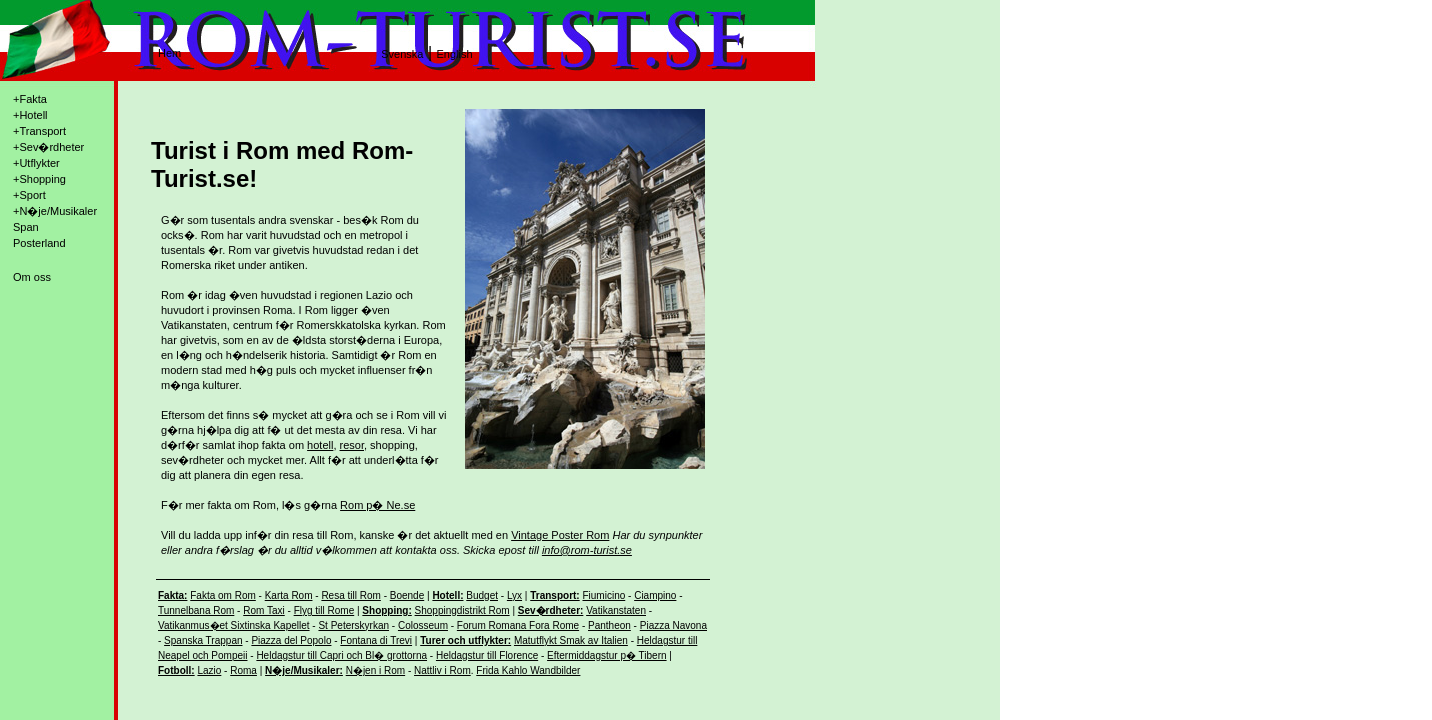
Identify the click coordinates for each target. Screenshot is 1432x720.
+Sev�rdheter (48, 147)
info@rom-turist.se (587, 550)
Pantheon (609, 625)
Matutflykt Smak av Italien (571, 640)
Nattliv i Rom (442, 670)
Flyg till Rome (324, 610)
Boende (407, 595)
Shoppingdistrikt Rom (462, 610)
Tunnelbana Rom (196, 610)
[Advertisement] (793, 391)
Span (26, 227)
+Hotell (30, 115)
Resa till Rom (350, 595)
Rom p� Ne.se (377, 505)
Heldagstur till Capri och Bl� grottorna (341, 655)
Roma (243, 670)
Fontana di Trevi (376, 640)
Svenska (402, 54)
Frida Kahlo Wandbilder (528, 670)
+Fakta (30, 99)
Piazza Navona (673, 625)
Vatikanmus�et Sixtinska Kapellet (234, 625)
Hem (169, 53)
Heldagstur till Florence (487, 655)
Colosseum (423, 625)
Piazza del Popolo (291, 640)
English (454, 54)
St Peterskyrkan (353, 625)
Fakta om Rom (223, 595)
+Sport (29, 195)
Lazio (209, 670)
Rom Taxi (264, 610)
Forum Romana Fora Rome (518, 625)
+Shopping (39, 179)
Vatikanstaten (616, 610)
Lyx (514, 595)
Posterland (39, 243)
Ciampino (655, 595)
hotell (320, 445)
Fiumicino (603, 595)
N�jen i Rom (375, 670)
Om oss (32, 277)
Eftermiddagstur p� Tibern (607, 655)
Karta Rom (289, 595)
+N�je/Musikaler (55, 211)
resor (352, 445)
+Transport (39, 131)
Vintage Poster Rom (560, 535)
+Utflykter (36, 163)
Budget (482, 595)
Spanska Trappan (203, 640)
